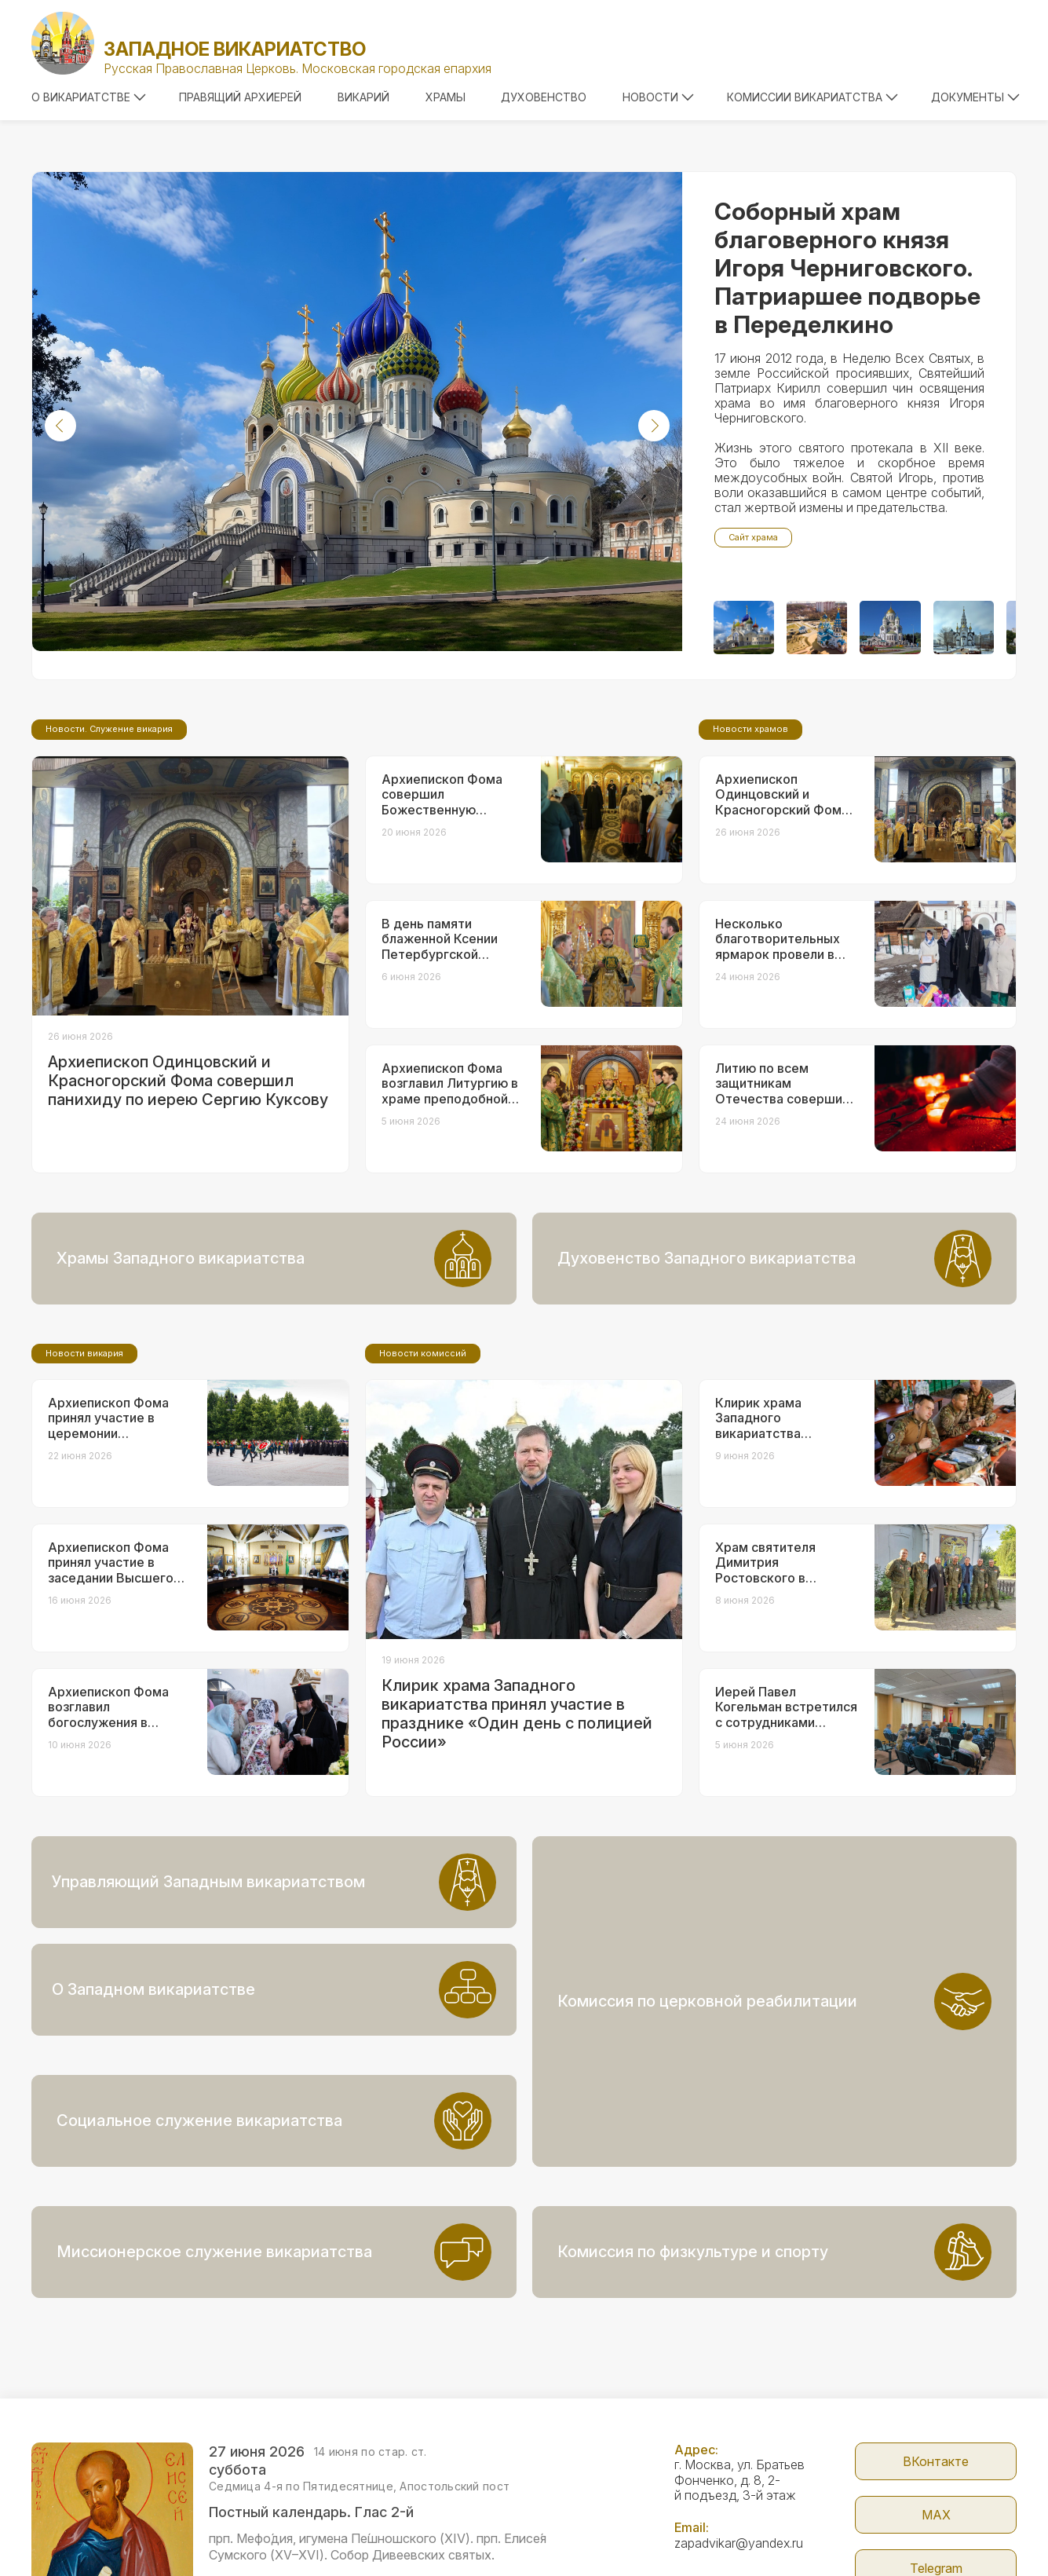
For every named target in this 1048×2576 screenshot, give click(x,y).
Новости (658, 97)
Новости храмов (750, 859)
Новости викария (84, 1484)
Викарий (363, 97)
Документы (975, 97)
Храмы (445, 97)
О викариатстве (88, 97)
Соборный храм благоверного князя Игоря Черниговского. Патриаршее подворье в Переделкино (847, 267)
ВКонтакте (936, 2354)
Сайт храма (753, 537)
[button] (60, 425)
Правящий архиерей (240, 97)
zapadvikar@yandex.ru (738, 2435)
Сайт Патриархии (936, 2514)
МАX (936, 2407)
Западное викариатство (235, 49)
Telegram (936, 2460)
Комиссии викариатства (812, 97)
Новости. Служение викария (109, 859)
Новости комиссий (422, 1484)
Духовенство (543, 97)
